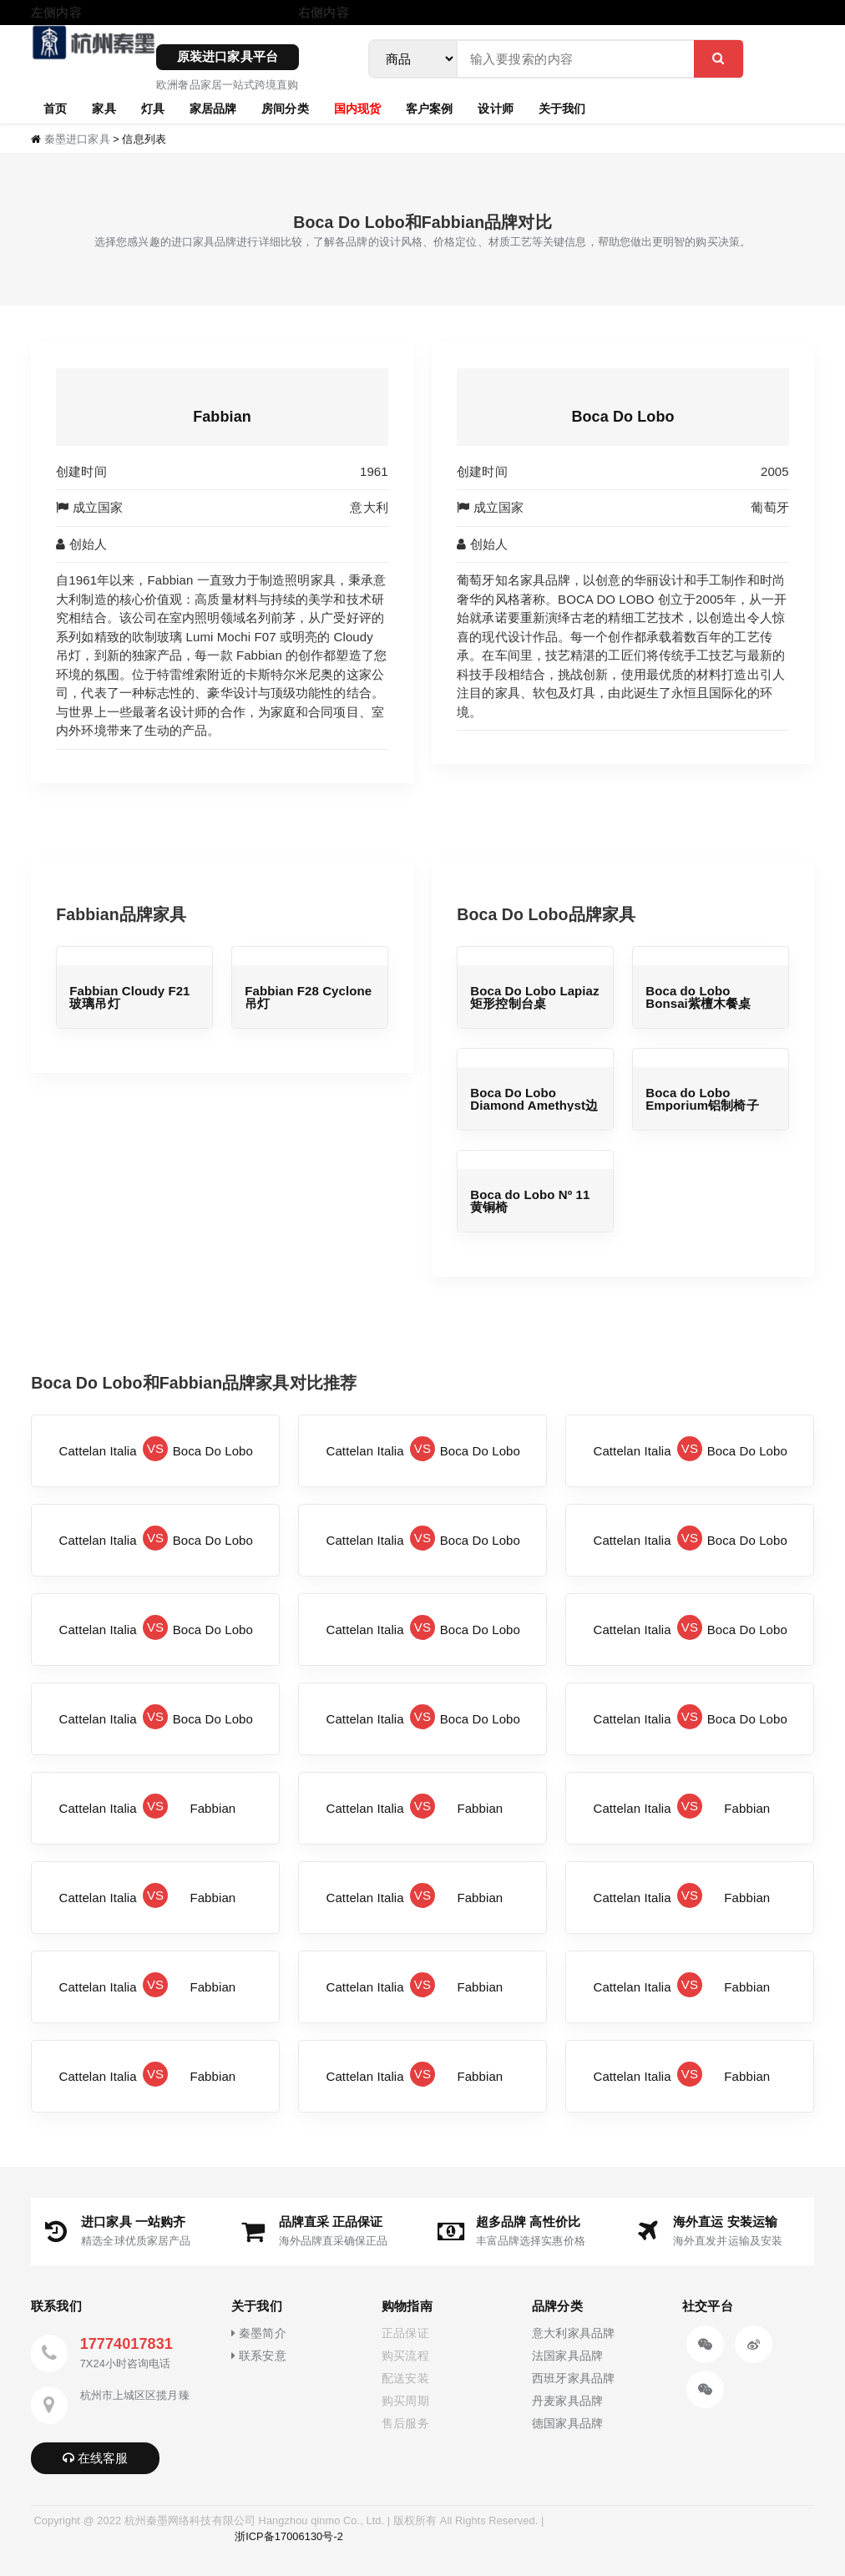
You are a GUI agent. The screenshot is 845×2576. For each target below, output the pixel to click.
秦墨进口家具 (77, 139)
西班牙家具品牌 (573, 2378)
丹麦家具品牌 (567, 2401)
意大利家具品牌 (573, 2333)
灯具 (152, 107)
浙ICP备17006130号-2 (289, 2536)
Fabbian (222, 416)
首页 (55, 107)
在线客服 (96, 2458)
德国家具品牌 (567, 2423)
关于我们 (562, 107)
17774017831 (126, 2344)
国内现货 (357, 107)
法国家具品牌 (567, 2356)
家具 (103, 107)
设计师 (495, 107)
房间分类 (284, 107)
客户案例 (429, 107)
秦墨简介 (258, 2333)
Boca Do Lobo (622, 416)
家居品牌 (213, 107)
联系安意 (258, 2356)
